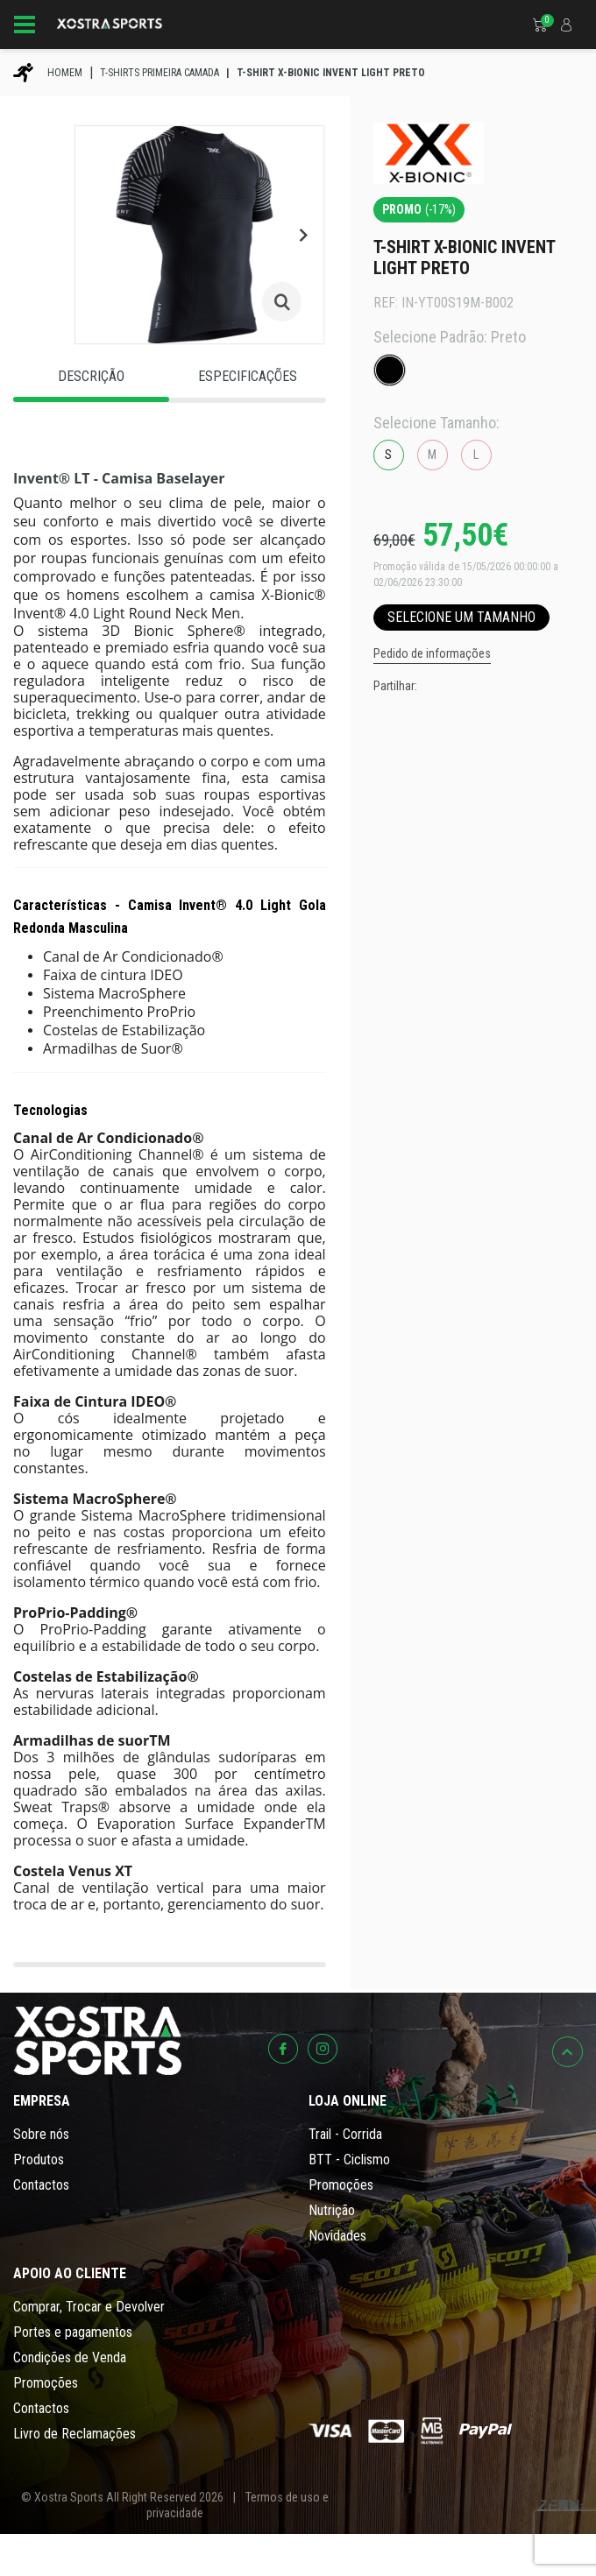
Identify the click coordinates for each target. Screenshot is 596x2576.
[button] (303, 235)
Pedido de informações (432, 653)
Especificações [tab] (247, 376)
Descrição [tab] (91, 376)
